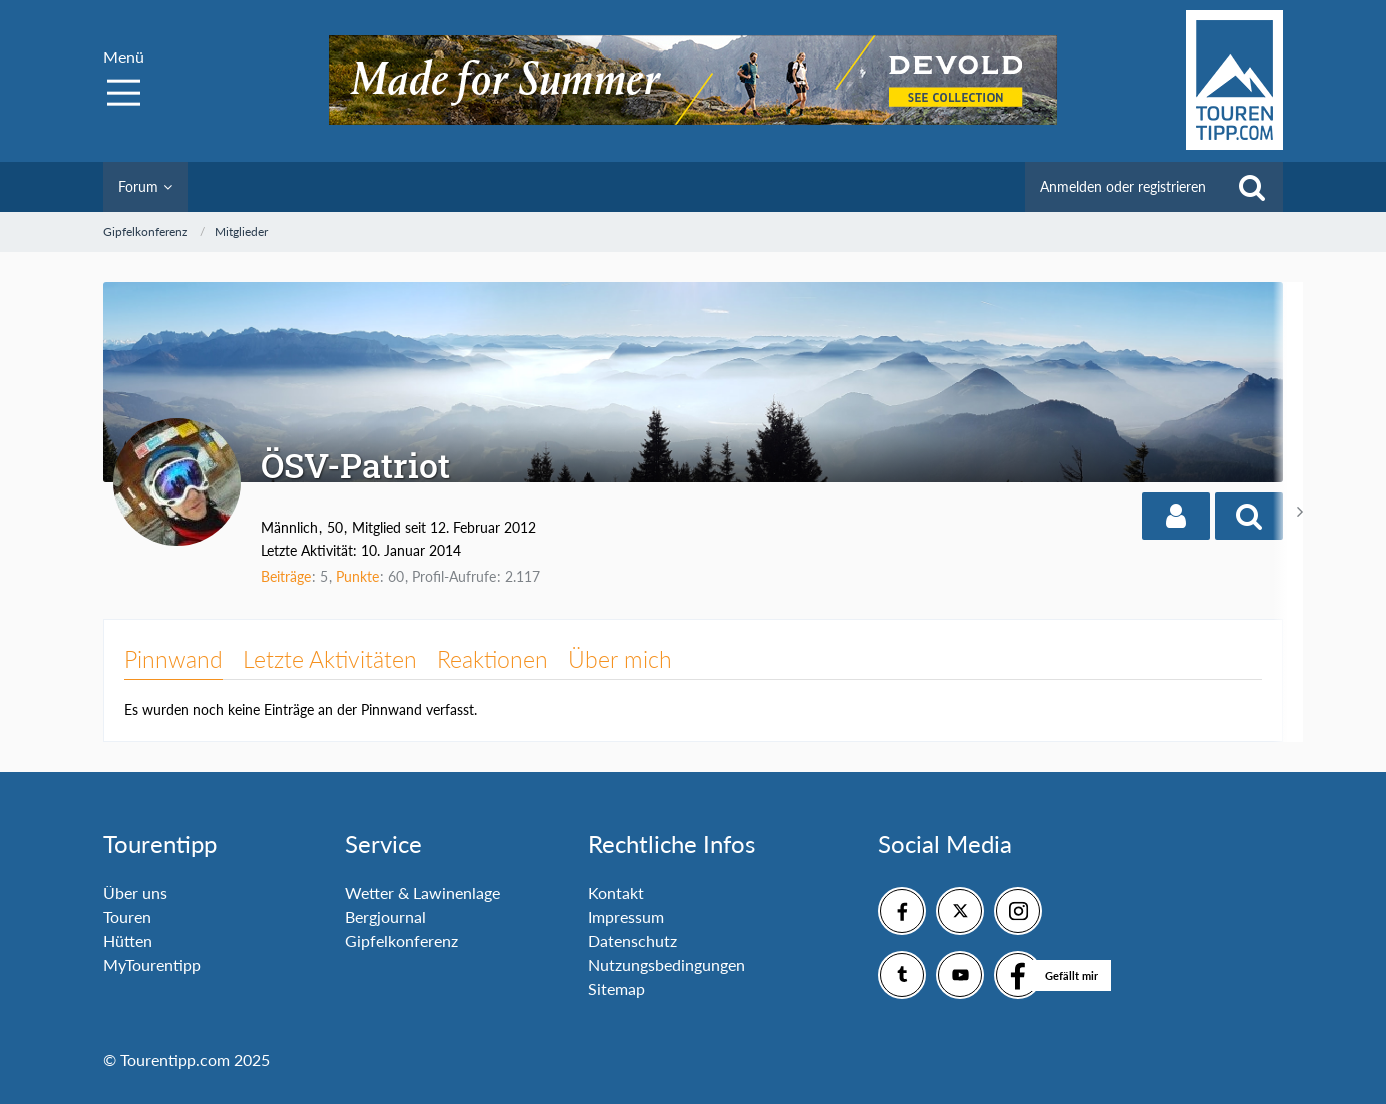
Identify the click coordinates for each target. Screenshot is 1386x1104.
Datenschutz (632, 940)
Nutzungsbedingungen (666, 964)
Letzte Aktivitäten (330, 659)
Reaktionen (492, 659)
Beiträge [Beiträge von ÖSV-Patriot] (286, 576)
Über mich (620, 659)
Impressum (626, 916)
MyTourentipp (152, 964)
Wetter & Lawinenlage (422, 892)
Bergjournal (385, 916)
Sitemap (616, 988)
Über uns (135, 892)
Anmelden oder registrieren (1123, 186)
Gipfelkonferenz (401, 940)
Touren (127, 916)
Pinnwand (173, 659)
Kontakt (616, 892)
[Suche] (1252, 187)
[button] (1176, 516)
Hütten (127, 940)
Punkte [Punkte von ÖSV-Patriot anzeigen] (357, 576)
